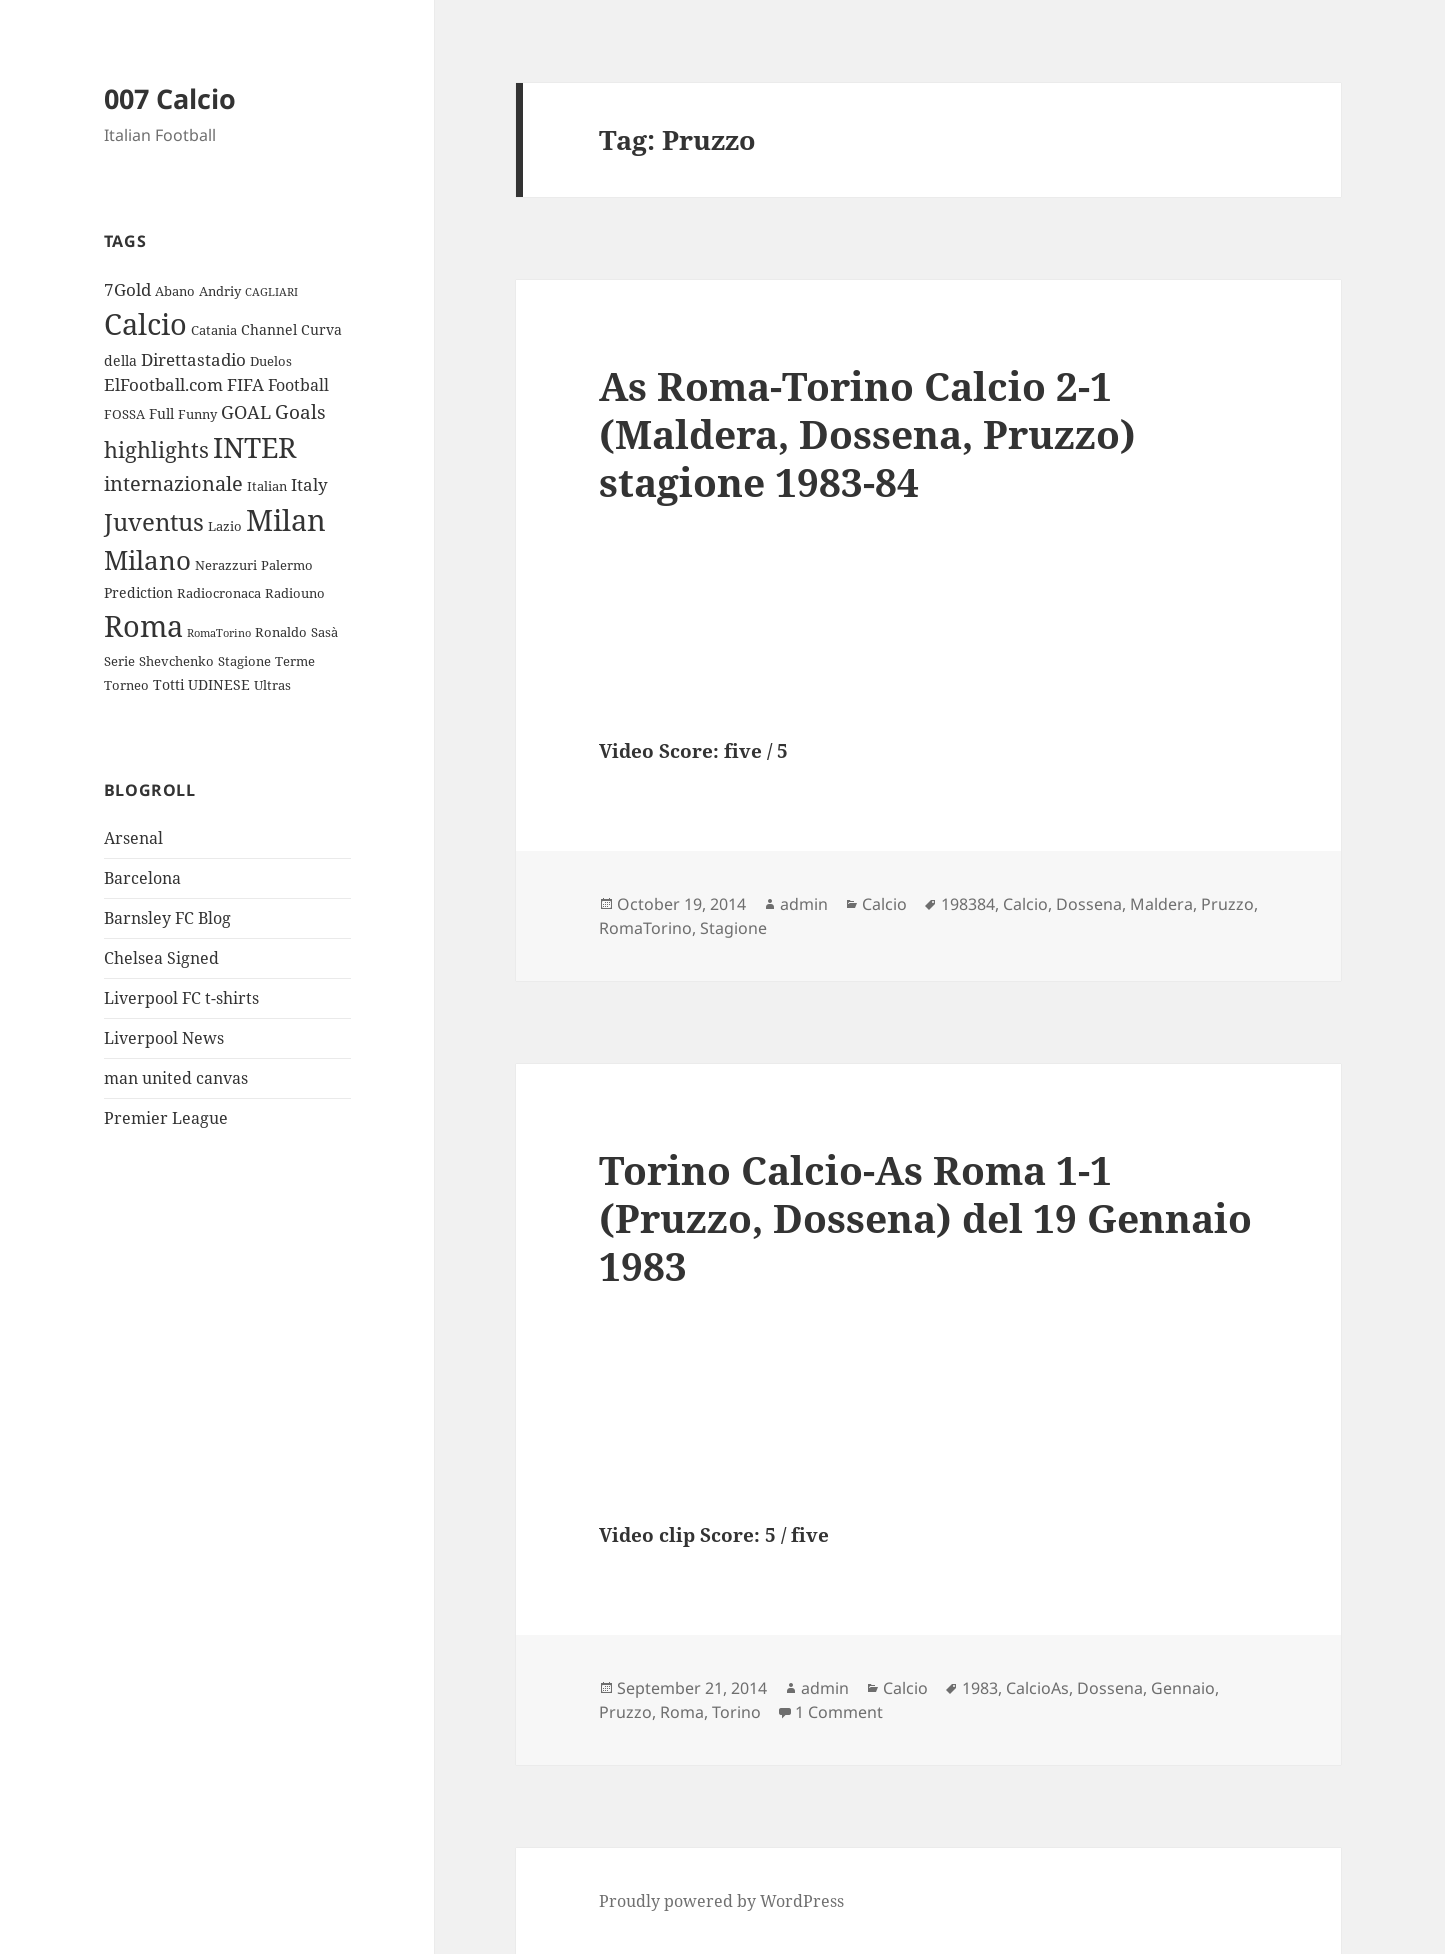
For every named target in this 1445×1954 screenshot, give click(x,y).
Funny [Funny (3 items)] (197, 414)
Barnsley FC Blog (167, 918)
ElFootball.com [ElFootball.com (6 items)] (163, 384)
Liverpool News (164, 1038)
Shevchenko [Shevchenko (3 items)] (176, 661)
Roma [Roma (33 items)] (143, 625)
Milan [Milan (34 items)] (286, 519)
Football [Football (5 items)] (298, 385)
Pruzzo (1227, 904)
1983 (980, 1688)
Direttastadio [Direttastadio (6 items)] (193, 359)
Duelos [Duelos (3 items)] (271, 361)
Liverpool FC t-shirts (181, 998)
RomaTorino (645, 928)
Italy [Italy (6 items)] (309, 484)
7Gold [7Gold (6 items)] (127, 289)
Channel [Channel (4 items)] (269, 329)
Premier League (166, 1118)
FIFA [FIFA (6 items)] (245, 384)
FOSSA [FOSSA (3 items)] (124, 414)
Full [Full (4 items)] (161, 413)
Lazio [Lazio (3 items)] (225, 526)
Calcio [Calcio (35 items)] (145, 324)
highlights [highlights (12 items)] (156, 449)
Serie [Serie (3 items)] (119, 661)
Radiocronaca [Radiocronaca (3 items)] (219, 593)
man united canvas (176, 1078)
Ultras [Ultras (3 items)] (272, 685)
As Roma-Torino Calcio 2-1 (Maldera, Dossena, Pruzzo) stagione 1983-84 (867, 433)
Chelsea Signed (161, 958)
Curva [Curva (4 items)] (321, 329)
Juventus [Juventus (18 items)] (154, 521)
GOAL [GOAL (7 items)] (246, 412)
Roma (682, 1712)
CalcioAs (1037, 1688)
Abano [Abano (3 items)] (175, 291)
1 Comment (839, 1712)
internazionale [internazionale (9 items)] (173, 483)
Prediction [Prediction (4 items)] (138, 592)
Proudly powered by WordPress (721, 1901)
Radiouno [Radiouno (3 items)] (295, 593)
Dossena (1089, 904)
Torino (736, 1712)
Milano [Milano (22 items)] (147, 560)
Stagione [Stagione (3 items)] (244, 661)
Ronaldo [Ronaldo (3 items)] (281, 632)
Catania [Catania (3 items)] (214, 330)
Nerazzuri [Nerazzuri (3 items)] (226, 565)
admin (804, 904)
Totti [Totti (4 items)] (168, 684)
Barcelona (142, 878)
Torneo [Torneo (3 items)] (126, 685)
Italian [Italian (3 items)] (267, 486)
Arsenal (133, 838)
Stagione (733, 928)
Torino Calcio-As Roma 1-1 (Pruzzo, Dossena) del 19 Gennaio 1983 (925, 1217)
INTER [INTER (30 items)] (254, 447)
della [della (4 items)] (120, 360)
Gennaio (1183, 1688)
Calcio (884, 904)
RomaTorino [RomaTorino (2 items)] (219, 633)
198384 (968, 904)
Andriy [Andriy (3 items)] (220, 291)
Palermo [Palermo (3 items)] (287, 565)
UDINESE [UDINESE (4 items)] (219, 684)
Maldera (1161, 904)
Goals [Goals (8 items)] (300, 412)
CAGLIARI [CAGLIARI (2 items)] (271, 292)
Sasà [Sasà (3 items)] (324, 632)
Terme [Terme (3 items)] (295, 661)
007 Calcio (170, 98)
